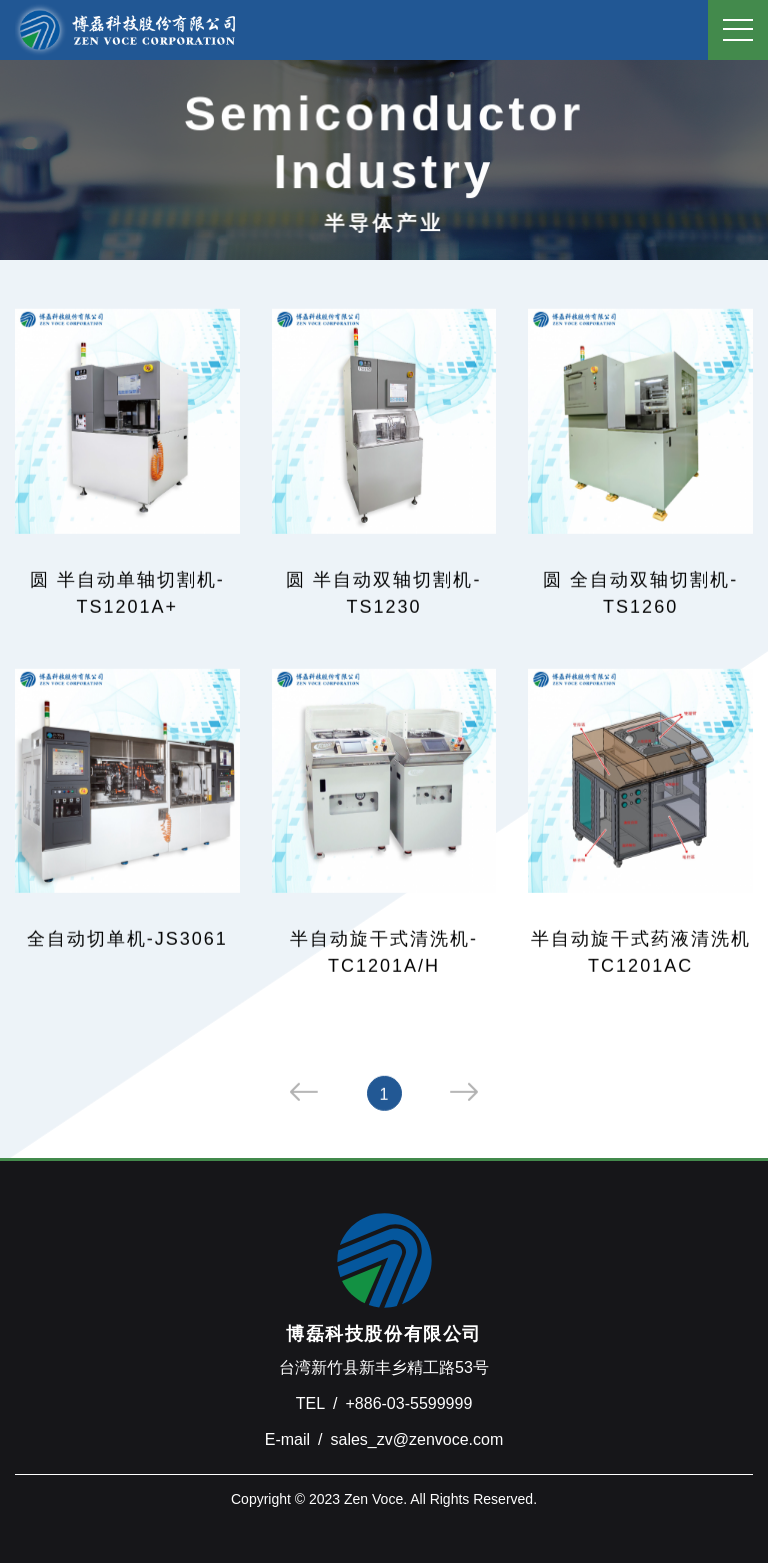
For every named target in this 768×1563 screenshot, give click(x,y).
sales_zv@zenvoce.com (417, 1439)
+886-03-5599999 (409, 1403)
